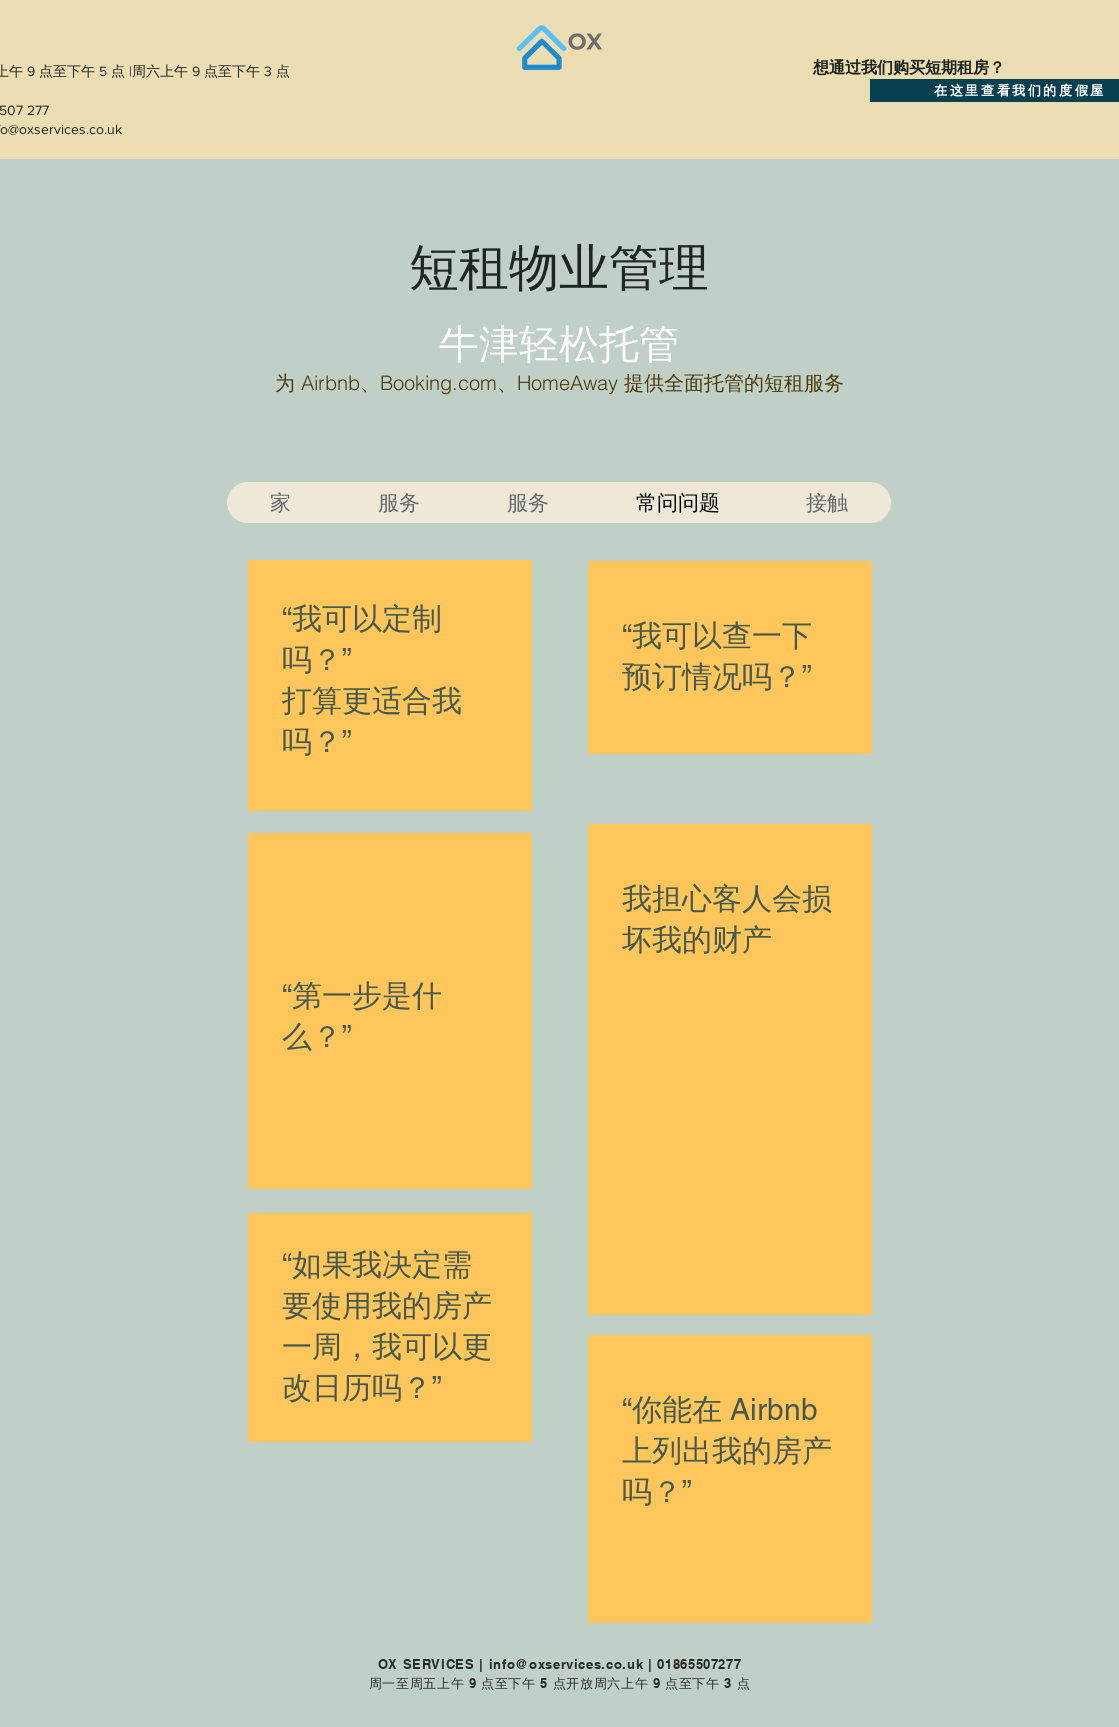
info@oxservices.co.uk (566, 1664)
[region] (390, 685)
